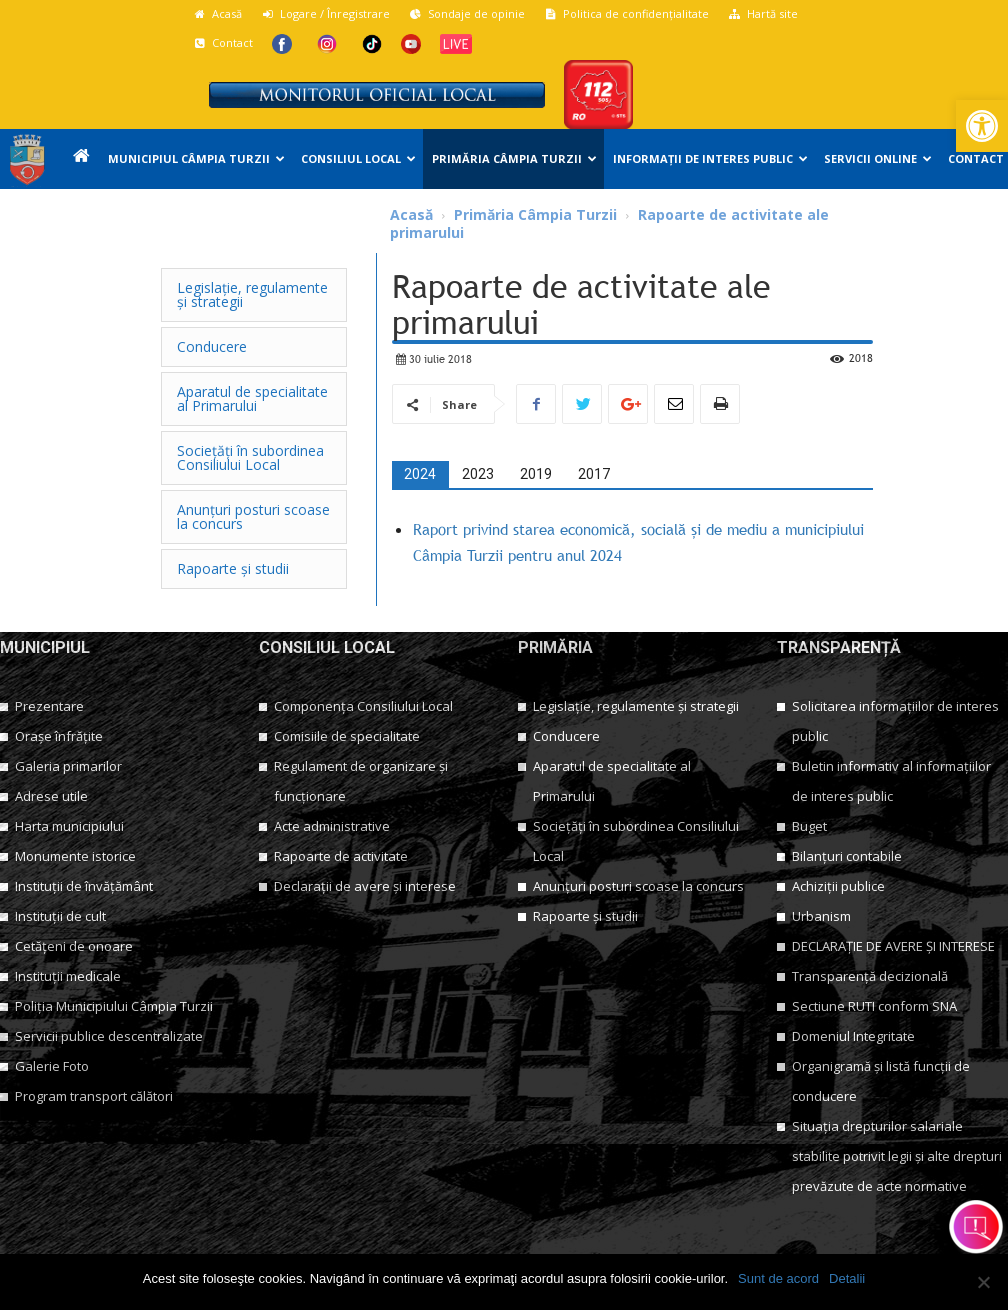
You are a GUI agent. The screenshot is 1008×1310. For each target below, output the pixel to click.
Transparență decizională (870, 976)
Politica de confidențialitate (626, 13)
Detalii (847, 1278)
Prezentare (49, 706)
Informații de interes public (710, 158)
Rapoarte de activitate (341, 856)
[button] (982, 126)
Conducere (566, 736)
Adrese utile (51, 796)
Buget (809, 826)
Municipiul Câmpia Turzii (196, 158)
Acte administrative (332, 826)
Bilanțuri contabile (847, 856)
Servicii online (878, 158)
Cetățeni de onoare (74, 946)
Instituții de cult (60, 916)
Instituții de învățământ (84, 886)
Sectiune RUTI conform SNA (874, 1006)
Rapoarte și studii (585, 916)
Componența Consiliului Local (363, 706)
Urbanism (821, 916)
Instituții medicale (68, 976)
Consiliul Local (358, 158)
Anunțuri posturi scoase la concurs (638, 886)
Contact (223, 42)
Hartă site (763, 13)
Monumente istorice (75, 856)
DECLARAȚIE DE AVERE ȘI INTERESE (893, 946)
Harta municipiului (69, 826)
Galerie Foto (52, 1066)
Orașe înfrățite (59, 736)
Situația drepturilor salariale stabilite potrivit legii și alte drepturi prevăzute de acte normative (897, 1156)
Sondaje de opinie (467, 13)
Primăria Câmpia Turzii (514, 158)
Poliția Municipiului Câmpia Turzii (114, 1006)
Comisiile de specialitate (347, 736)
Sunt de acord (778, 1278)
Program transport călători (94, 1096)
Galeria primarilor (68, 766)
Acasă (217, 13)
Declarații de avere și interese (365, 886)
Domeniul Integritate (853, 1036)
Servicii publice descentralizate (109, 1036)
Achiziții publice (838, 886)
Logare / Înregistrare (325, 13)
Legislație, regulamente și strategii (636, 706)
